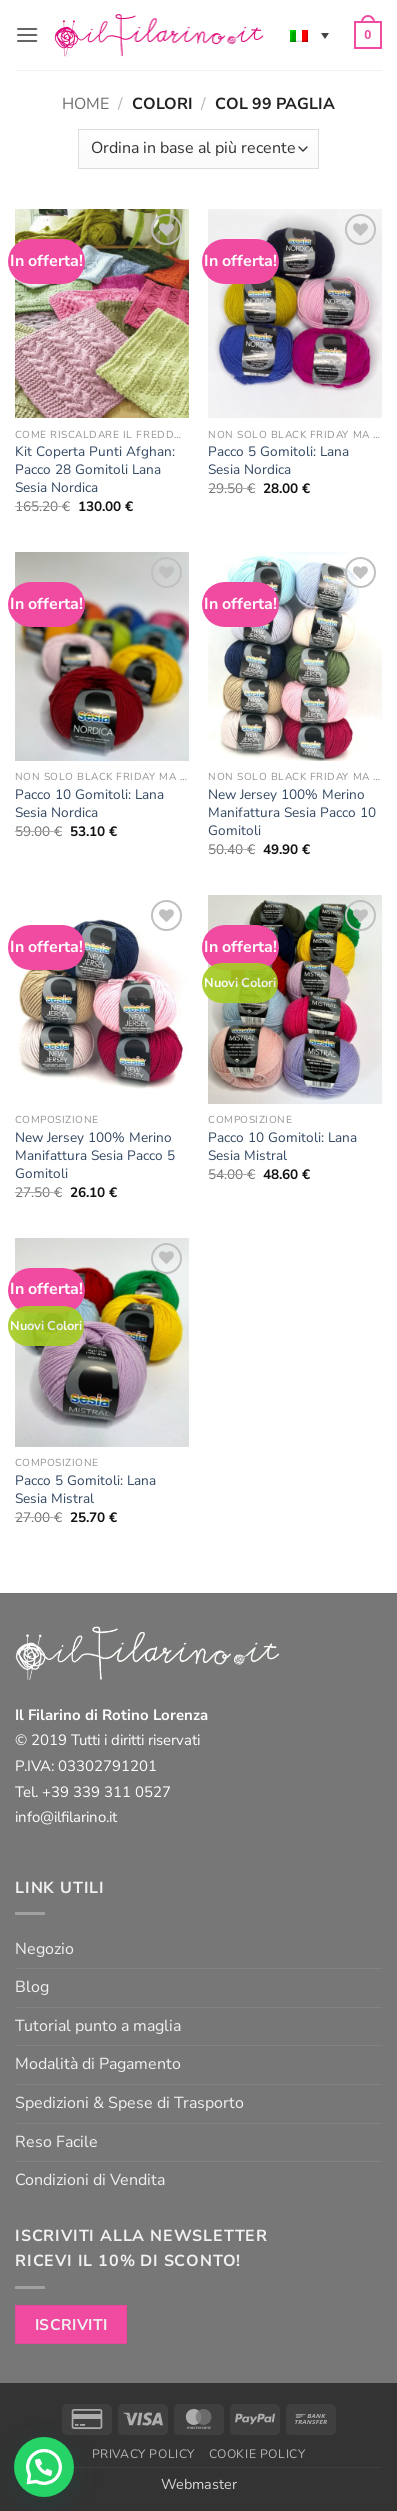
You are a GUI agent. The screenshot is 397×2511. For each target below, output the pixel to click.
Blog (32, 1987)
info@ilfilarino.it (66, 1817)
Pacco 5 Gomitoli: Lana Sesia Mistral (85, 1489)
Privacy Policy (144, 2454)
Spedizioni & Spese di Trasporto (129, 2103)
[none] (309, 35)
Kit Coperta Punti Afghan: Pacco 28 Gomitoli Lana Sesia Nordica (95, 469)
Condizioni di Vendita (90, 2180)
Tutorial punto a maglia (98, 2026)
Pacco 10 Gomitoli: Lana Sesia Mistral (282, 1146)
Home (85, 104)
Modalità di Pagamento (98, 2064)
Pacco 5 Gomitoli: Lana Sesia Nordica (278, 460)
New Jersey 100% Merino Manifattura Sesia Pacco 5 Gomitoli (95, 1155)
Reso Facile (56, 2142)
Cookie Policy (257, 2454)
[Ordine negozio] (198, 149)
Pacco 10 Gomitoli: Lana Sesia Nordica (89, 803)
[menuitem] (309, 35)
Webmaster (199, 2484)
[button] (27, 34)
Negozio (44, 1949)
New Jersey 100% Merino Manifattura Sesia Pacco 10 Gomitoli (292, 812)
